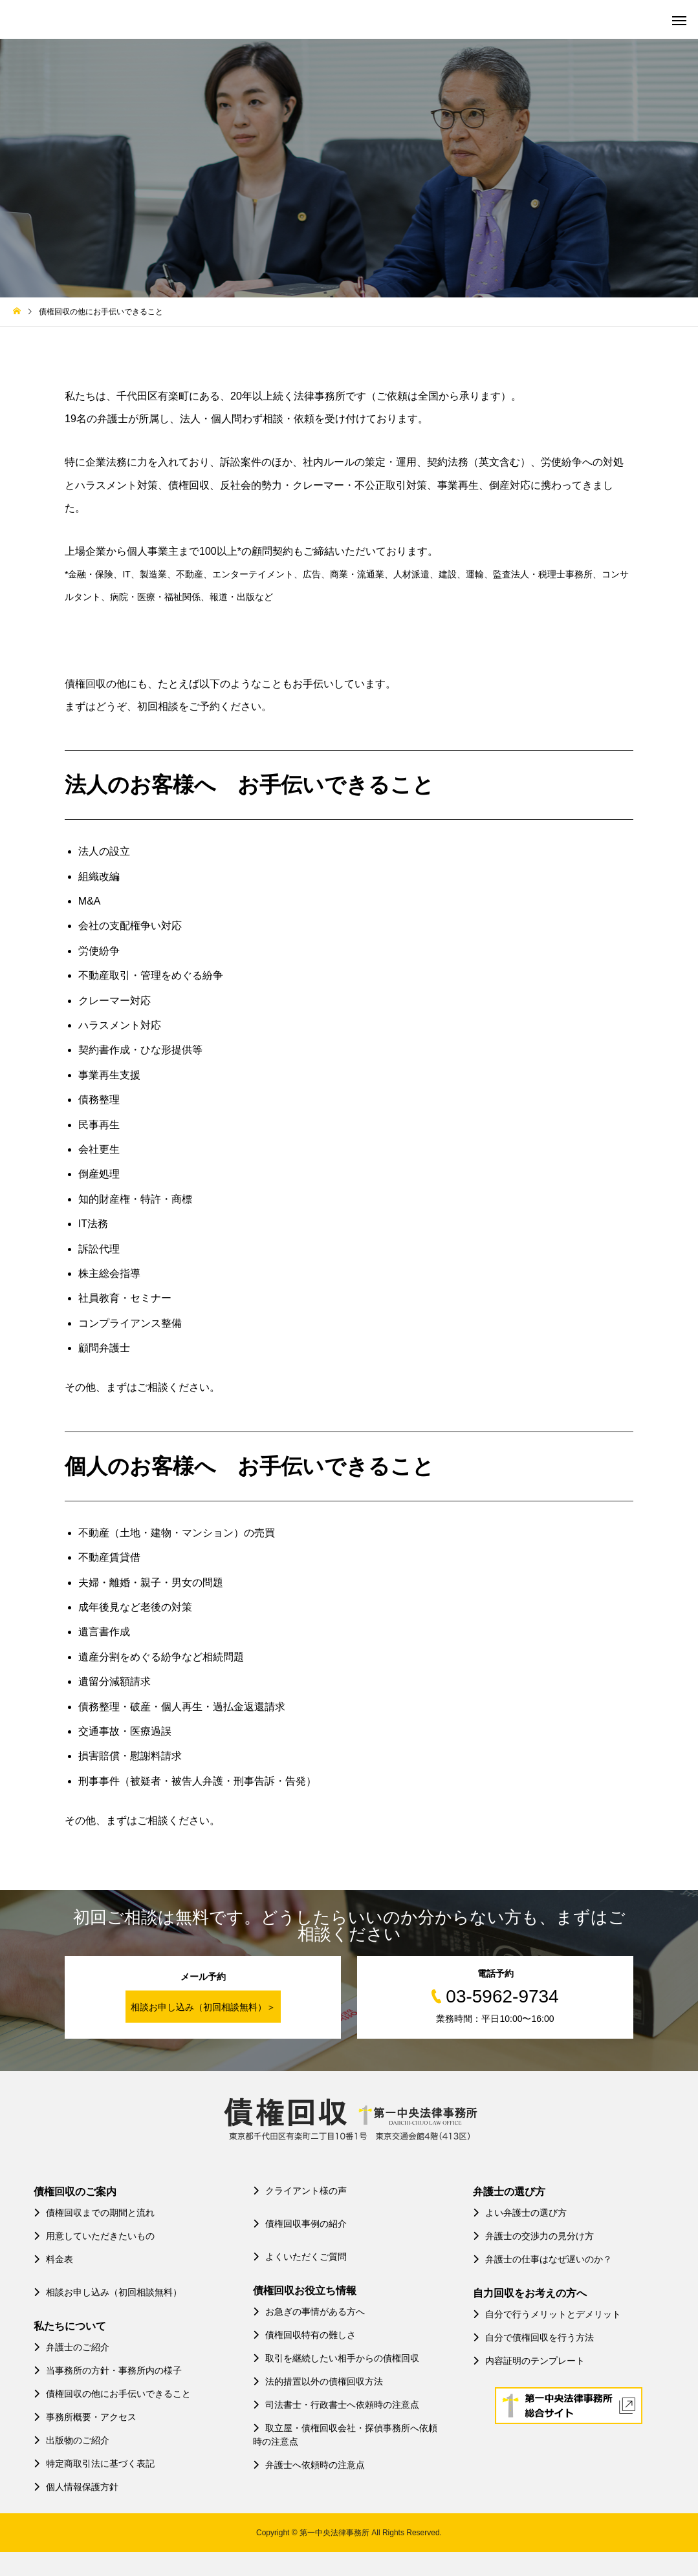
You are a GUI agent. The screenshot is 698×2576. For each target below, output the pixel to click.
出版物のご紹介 (71, 2440)
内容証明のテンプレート (529, 2361)
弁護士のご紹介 (71, 2347)
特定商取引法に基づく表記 (94, 2463)
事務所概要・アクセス (85, 2417)
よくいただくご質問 (300, 2256)
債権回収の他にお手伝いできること (112, 2393)
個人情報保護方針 (76, 2487)
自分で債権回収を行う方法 (533, 2337)
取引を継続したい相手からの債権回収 (336, 2358)
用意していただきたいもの (94, 2236)
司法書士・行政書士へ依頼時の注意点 (336, 2404)
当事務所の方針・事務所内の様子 (108, 2370)
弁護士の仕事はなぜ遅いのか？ (542, 2259)
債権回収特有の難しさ (304, 2335)
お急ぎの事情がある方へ (309, 2311)
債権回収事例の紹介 (300, 2223)
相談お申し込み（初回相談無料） (108, 2292)
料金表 (53, 2259)
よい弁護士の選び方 (520, 2212)
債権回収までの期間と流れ (94, 2212)
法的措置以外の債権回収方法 (318, 2381)
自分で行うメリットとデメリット (547, 2314)
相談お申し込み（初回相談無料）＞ (203, 2007)
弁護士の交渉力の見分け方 (533, 2236)
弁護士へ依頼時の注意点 (309, 2465)
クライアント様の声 (300, 2190)
